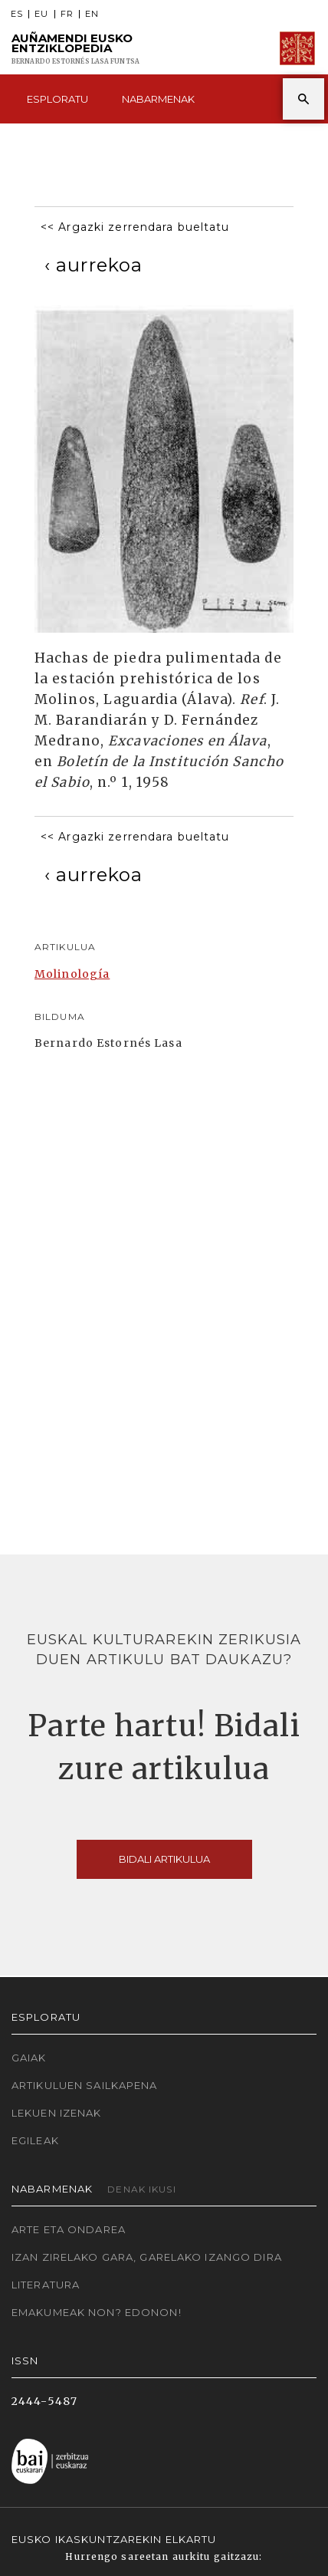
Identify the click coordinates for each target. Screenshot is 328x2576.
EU (41, 14)
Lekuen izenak (56, 2113)
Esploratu (57, 99)
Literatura (45, 2284)
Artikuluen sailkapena (84, 2085)
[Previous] (93, 265)
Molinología (72, 974)
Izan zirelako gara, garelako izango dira (146, 2257)
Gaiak (29, 2057)
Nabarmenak (158, 99)
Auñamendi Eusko (75, 49)
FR (67, 14)
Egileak (35, 2140)
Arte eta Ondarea (68, 2229)
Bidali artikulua (164, 1859)
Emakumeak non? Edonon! (96, 2312)
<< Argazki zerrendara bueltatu (135, 227)
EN (92, 14)
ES (17, 14)
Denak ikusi (141, 2189)
